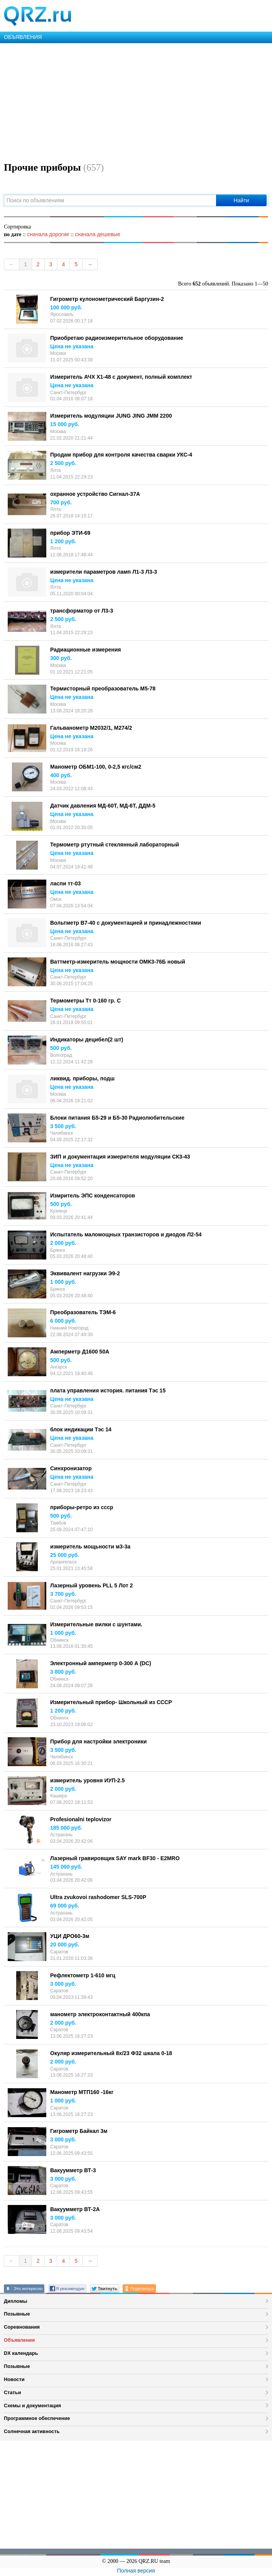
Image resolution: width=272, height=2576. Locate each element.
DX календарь (21, 2353)
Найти (241, 200)
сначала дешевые (97, 234)
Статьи (12, 2392)
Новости (14, 2379)
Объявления (19, 2340)
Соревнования (22, 2327)
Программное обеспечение (37, 2418)
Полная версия (136, 2571)
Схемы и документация (32, 2405)
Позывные (17, 2314)
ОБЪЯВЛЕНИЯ (23, 37)
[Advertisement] (136, 101)
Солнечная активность (32, 2431)
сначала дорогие (48, 234)
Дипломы (15, 2301)
